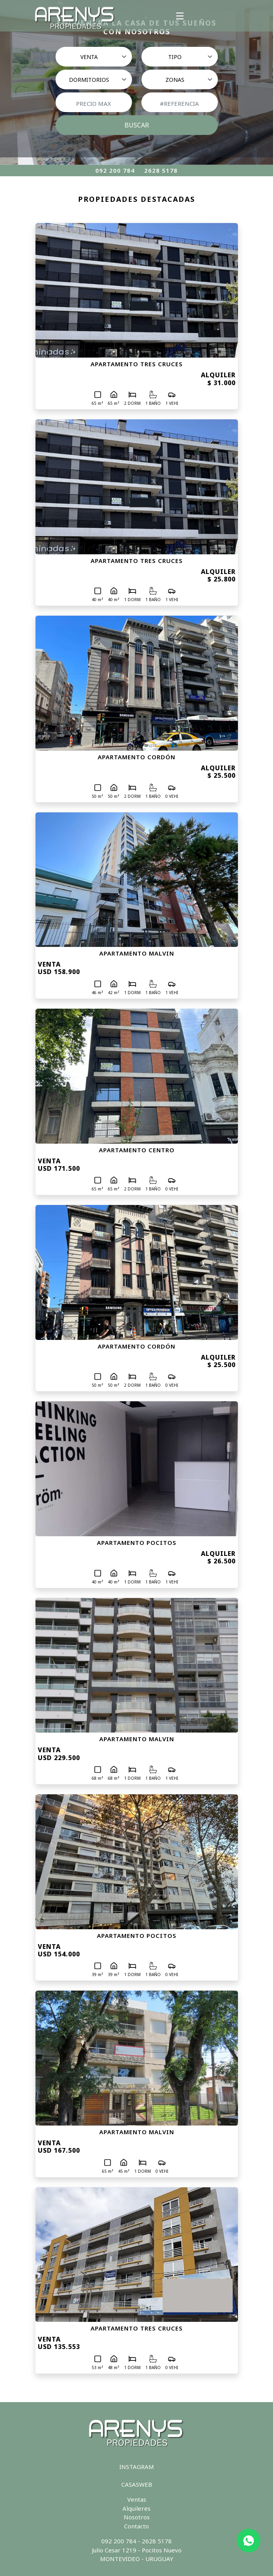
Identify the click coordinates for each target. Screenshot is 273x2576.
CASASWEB (136, 2484)
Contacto (136, 2526)
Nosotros (137, 2517)
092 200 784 (115, 170)
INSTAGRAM (136, 2467)
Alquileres (136, 2508)
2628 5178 (161, 170)
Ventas (136, 2499)
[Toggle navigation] (180, 16)
